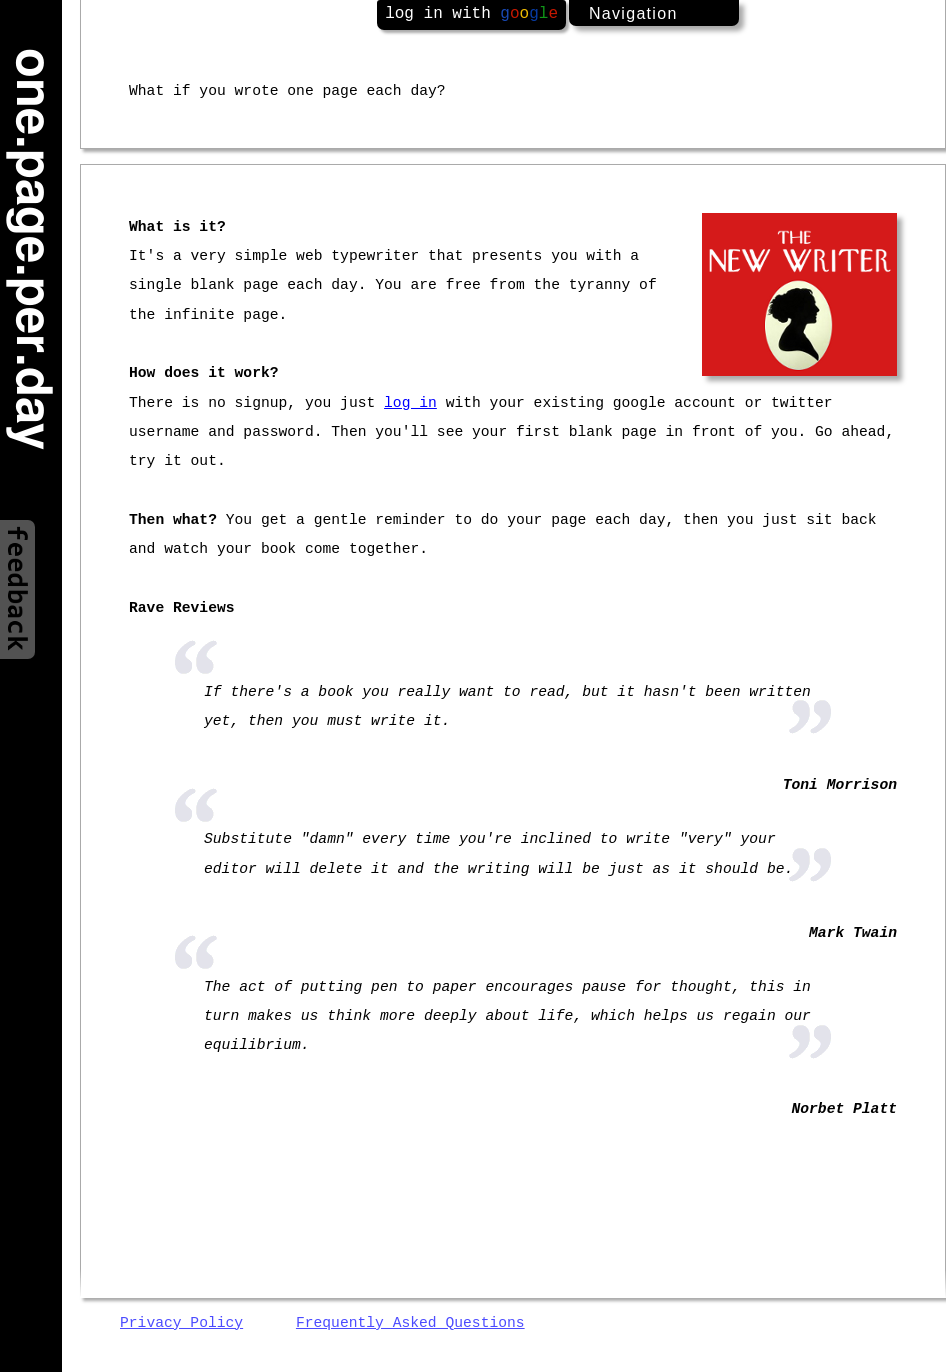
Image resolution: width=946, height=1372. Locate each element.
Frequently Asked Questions (410, 1323)
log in (410, 403)
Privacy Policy (181, 1323)
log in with (471, 14)
